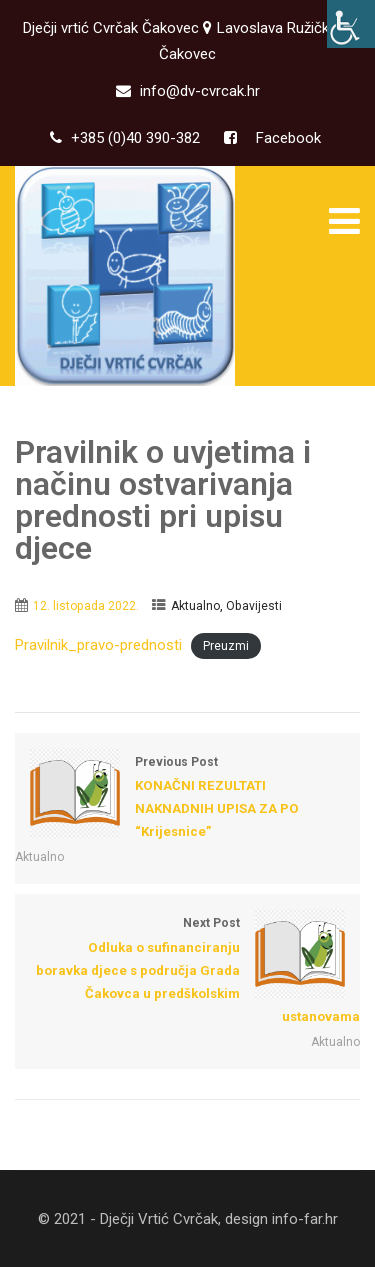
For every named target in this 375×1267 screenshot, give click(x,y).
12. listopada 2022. (86, 606)
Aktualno (195, 606)
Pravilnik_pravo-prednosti (98, 645)
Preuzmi (226, 646)
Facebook (286, 138)
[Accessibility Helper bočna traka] (351, 24)
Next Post (187, 972)
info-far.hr (305, 1219)
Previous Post (187, 799)
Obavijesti (254, 606)
